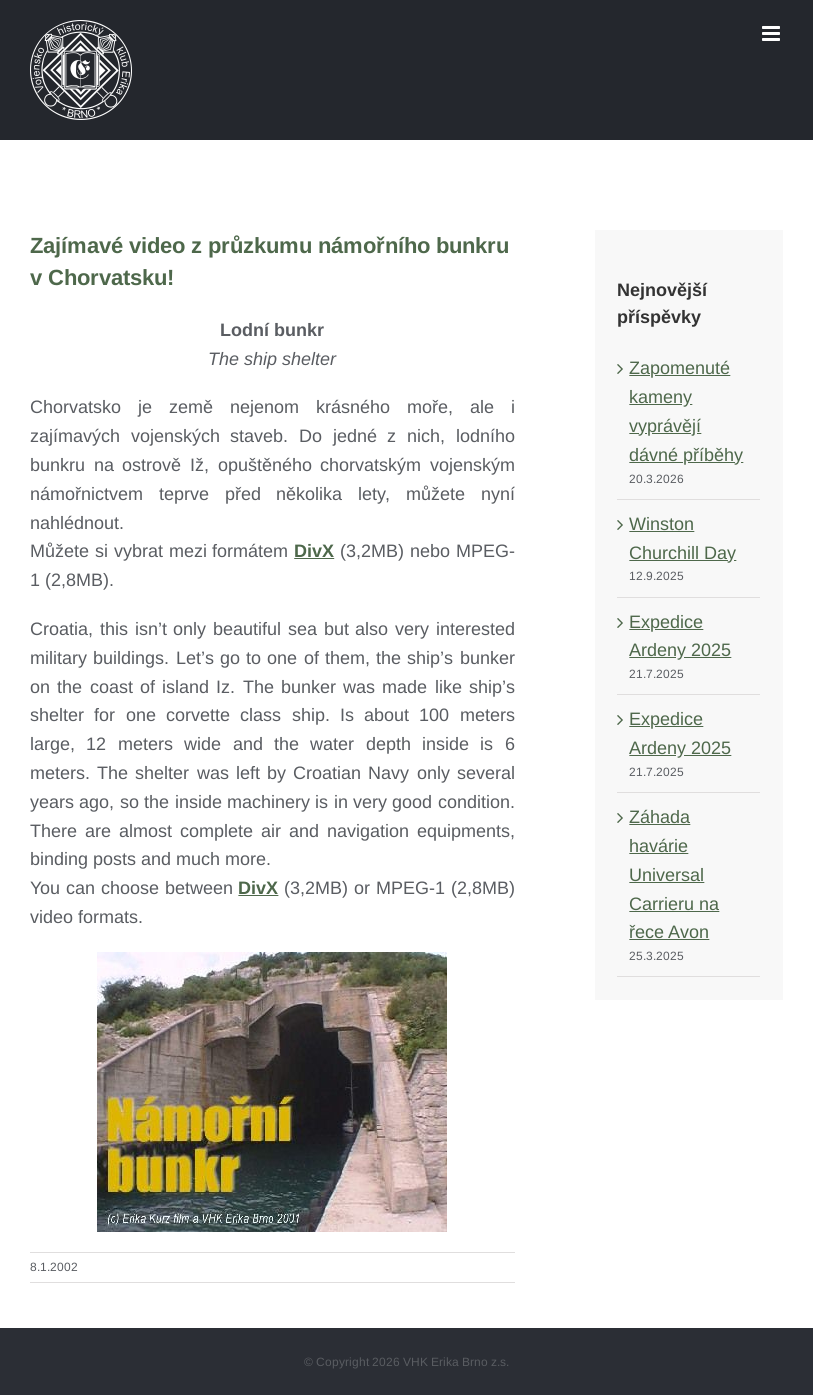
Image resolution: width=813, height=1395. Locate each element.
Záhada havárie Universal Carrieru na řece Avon (674, 874)
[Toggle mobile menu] (772, 33)
